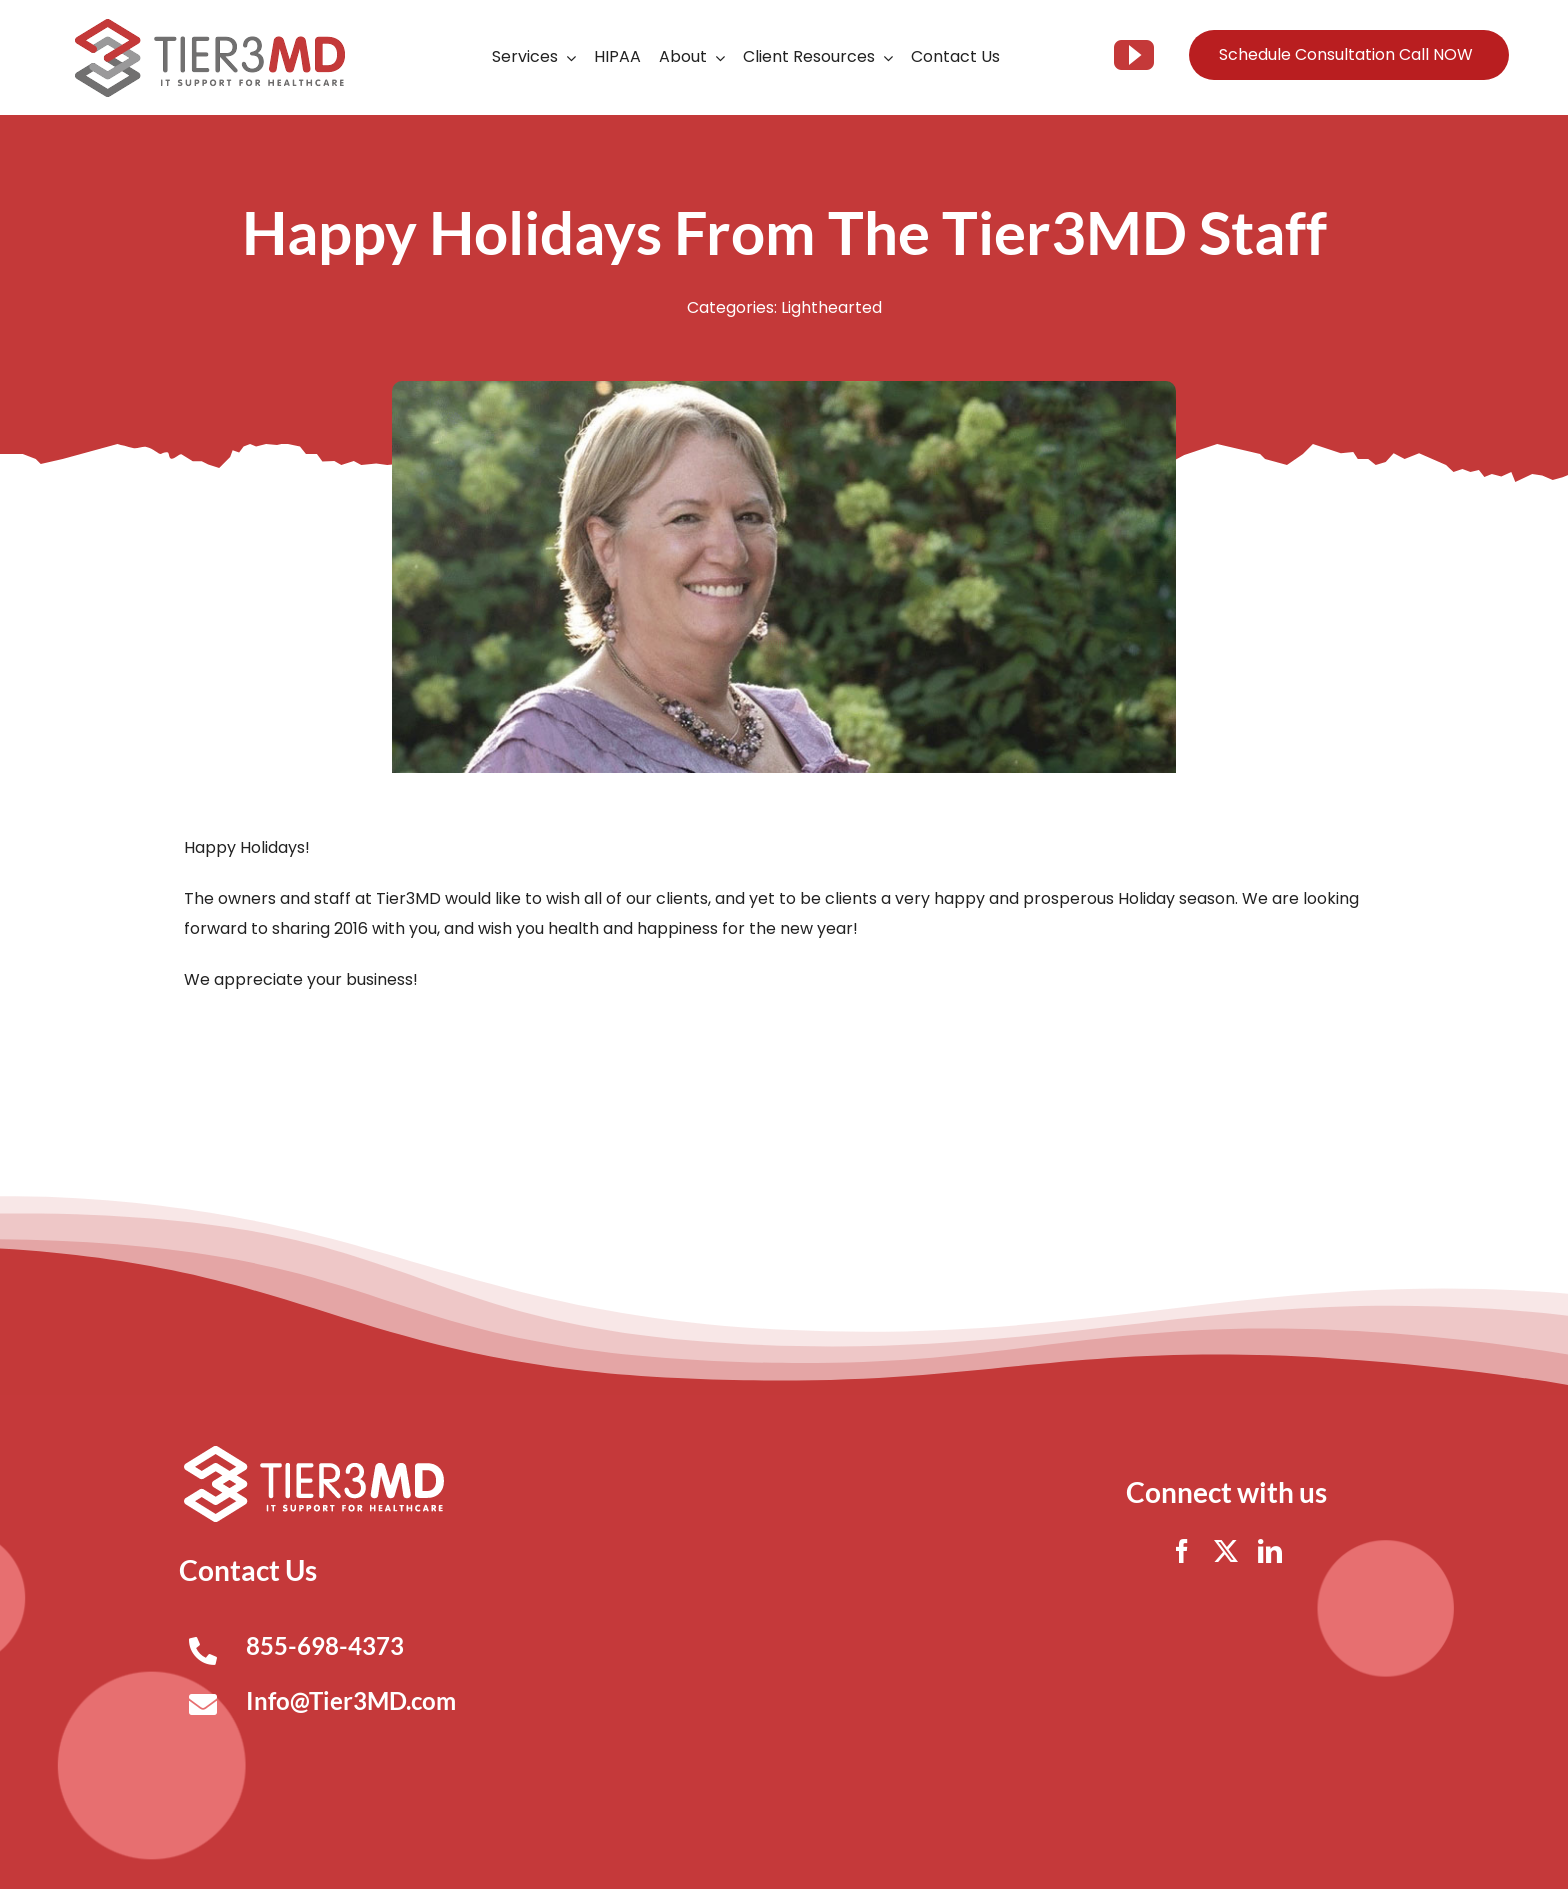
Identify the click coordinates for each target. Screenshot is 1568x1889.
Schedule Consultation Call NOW (1346, 54)
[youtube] (1134, 55)
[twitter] (1226, 1551)
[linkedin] (1270, 1551)
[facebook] (1182, 1551)
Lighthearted (831, 307)
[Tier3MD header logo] (210, 26)
